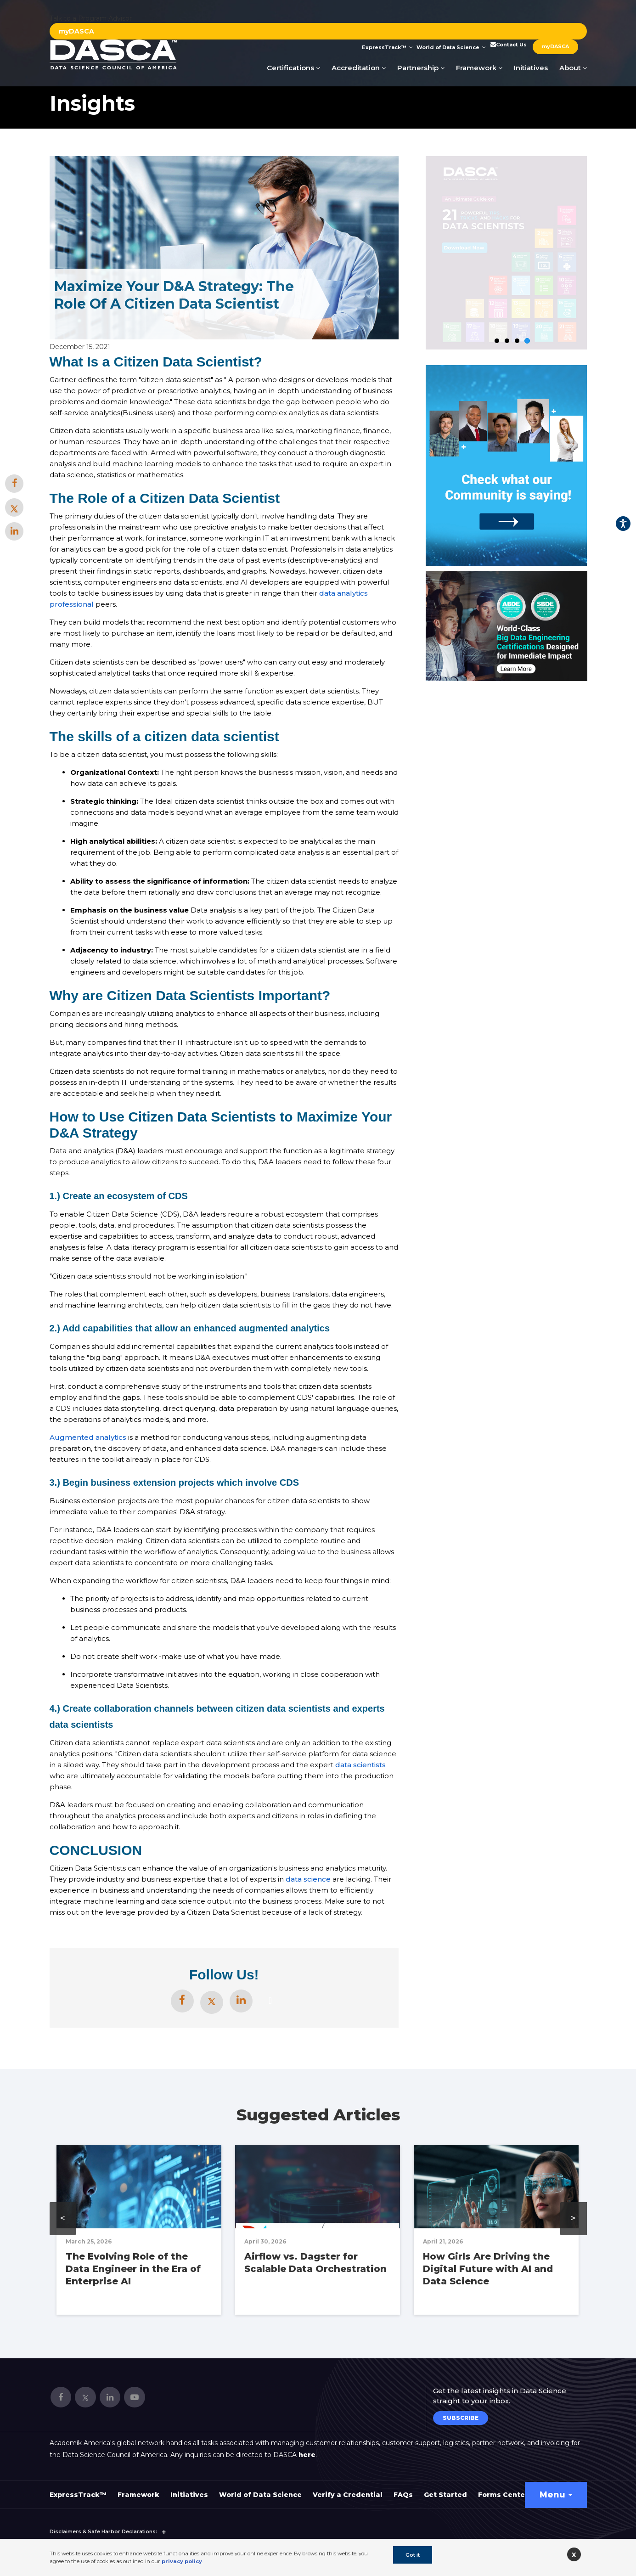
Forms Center (503, 2495)
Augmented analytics (88, 1437)
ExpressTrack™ (387, 47)
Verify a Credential (348, 2495)
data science (308, 1879)
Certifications (293, 67)
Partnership (421, 67)
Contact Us (508, 44)
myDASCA (76, 31)
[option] (506, 626)
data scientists (360, 1764)
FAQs (403, 2495)
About (573, 67)
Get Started (445, 2495)
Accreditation (359, 67)
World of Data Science (451, 47)
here (306, 2455)
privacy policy (182, 2561)
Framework (479, 67)
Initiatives (531, 67)
